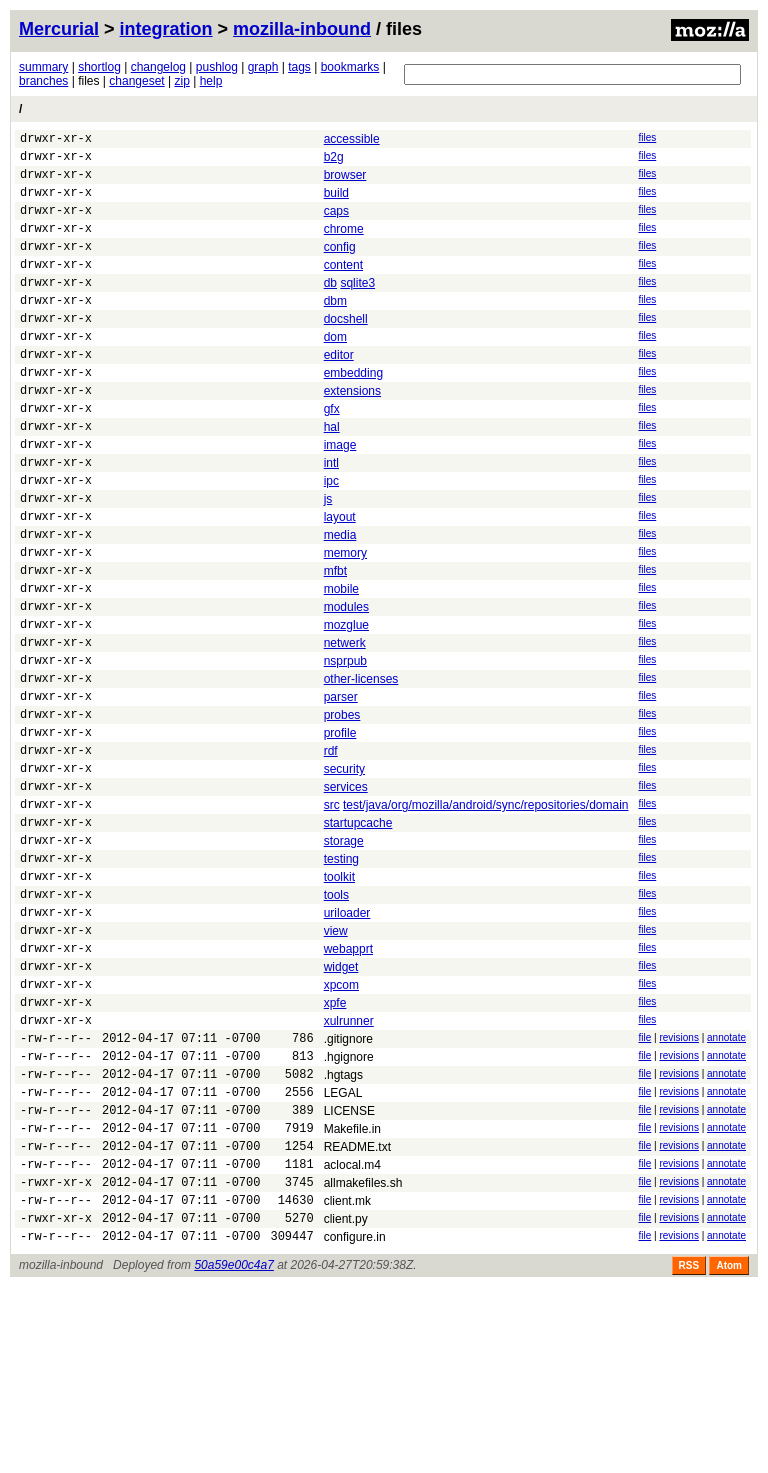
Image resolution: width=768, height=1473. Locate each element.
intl (331, 517)
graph (263, 67)
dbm (335, 328)
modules (346, 685)
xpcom (341, 1126)
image (340, 496)
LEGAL (343, 1252)
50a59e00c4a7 (233, 1451)
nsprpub (345, 748)
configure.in (355, 1420)
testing (341, 979)
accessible (352, 139)
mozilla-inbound (302, 29)
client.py (346, 1399)
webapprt (348, 1084)
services (346, 895)
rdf (331, 853)
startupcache (358, 937)
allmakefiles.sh (363, 1357)
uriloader (347, 1042)
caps (336, 223)
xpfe (335, 1147)
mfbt (335, 643)
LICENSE (349, 1273)
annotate (726, 1187)
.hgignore (349, 1210)
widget (341, 1105)
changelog (158, 67)
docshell (346, 349)
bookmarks (350, 67)
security (344, 874)
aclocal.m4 (352, 1336)
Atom (729, 1451)
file (644, 1187)
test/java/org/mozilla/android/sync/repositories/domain (485, 916)
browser (345, 181)
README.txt (357, 1315)
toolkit (339, 1000)
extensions (352, 433)
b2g (334, 160)
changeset (136, 81)
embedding (353, 412)
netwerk (345, 727)
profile (340, 832)
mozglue (346, 706)
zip (181, 81)
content (343, 286)
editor (339, 391)
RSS (689, 1451)
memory (345, 622)
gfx (332, 454)
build (336, 202)
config (340, 265)
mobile (341, 664)
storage (344, 958)
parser (341, 790)
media (340, 601)
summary (43, 67)
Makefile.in (352, 1294)
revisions (678, 1187)
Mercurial (59, 29)
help (211, 81)
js (328, 559)
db (330, 307)
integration (166, 29)
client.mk (347, 1378)
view (336, 1063)
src (332, 916)
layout (340, 580)
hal (332, 475)
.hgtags (343, 1231)
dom (335, 370)
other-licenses (361, 769)
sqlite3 (357, 307)
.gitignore (348, 1189)
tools (336, 1021)
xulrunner (349, 1168)
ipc (331, 538)
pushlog (217, 67)
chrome (344, 244)
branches (43, 81)
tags (299, 67)
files (647, 137)
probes (342, 811)
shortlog (99, 67)
